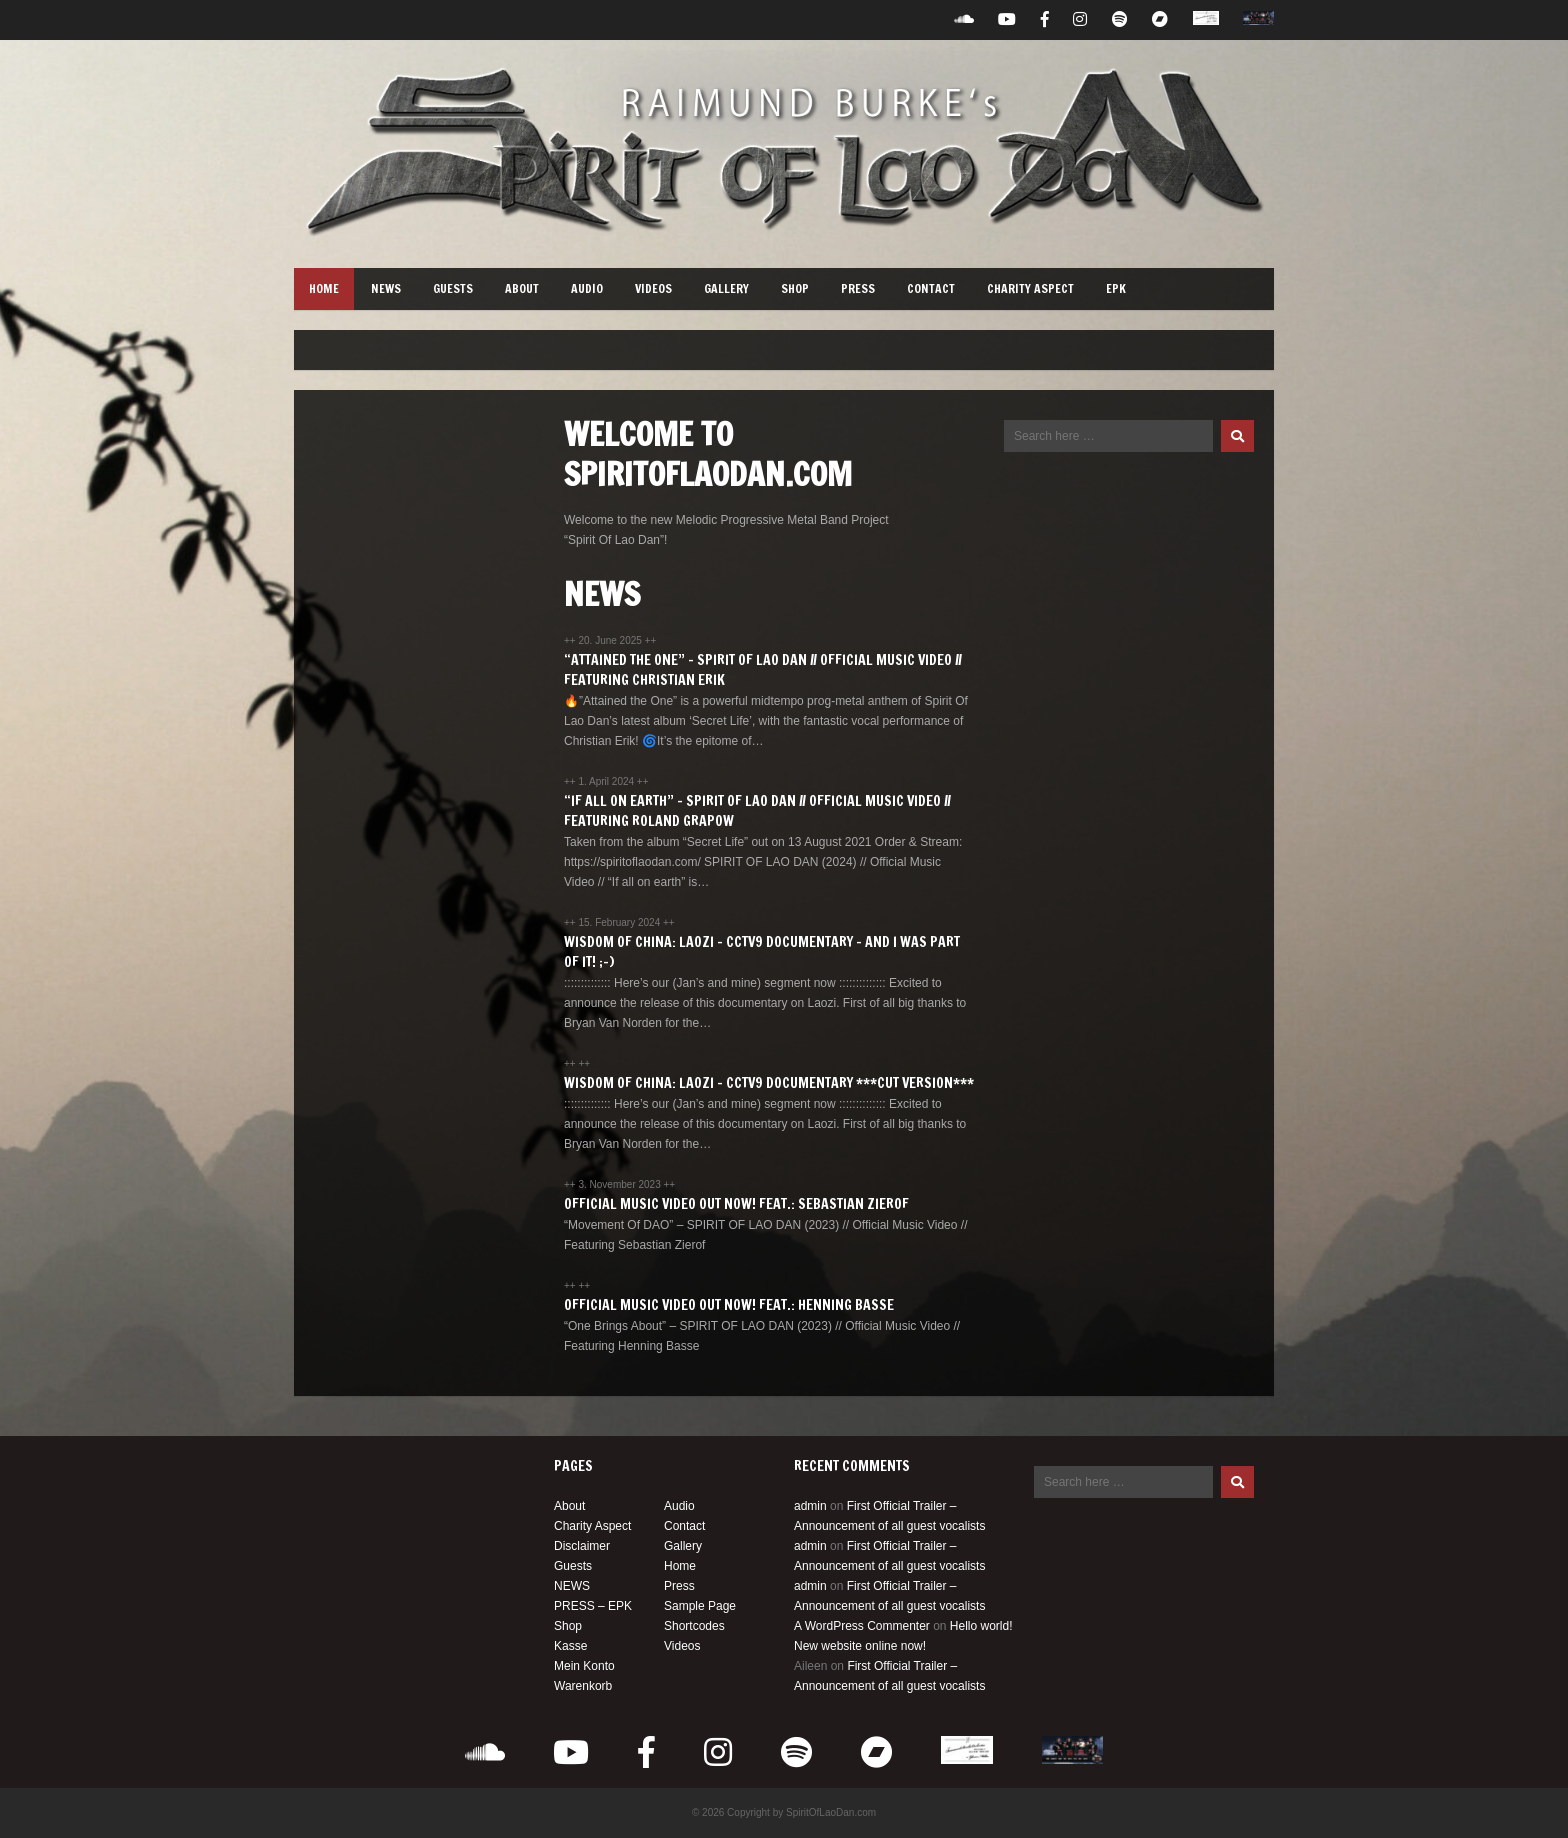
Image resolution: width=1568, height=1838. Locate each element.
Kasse (570, 1646)
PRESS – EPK (593, 1606)
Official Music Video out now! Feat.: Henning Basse (729, 1305)
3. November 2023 (620, 1184)
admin (810, 1506)
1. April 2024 (607, 781)
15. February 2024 (620, 922)
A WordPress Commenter (862, 1626)
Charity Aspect (1030, 288)
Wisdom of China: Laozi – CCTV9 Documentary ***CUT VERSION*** (769, 1083)
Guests (453, 288)
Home (324, 288)
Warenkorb (583, 1686)
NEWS (386, 288)
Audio (587, 288)
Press (858, 288)
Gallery (726, 288)
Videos (653, 288)
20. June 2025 (611, 640)
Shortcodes (694, 1626)
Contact (931, 288)
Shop (795, 288)
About (522, 288)
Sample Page (700, 1606)
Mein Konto (584, 1666)
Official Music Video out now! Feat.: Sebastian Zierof (736, 1204)
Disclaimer (582, 1546)
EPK (1116, 288)
